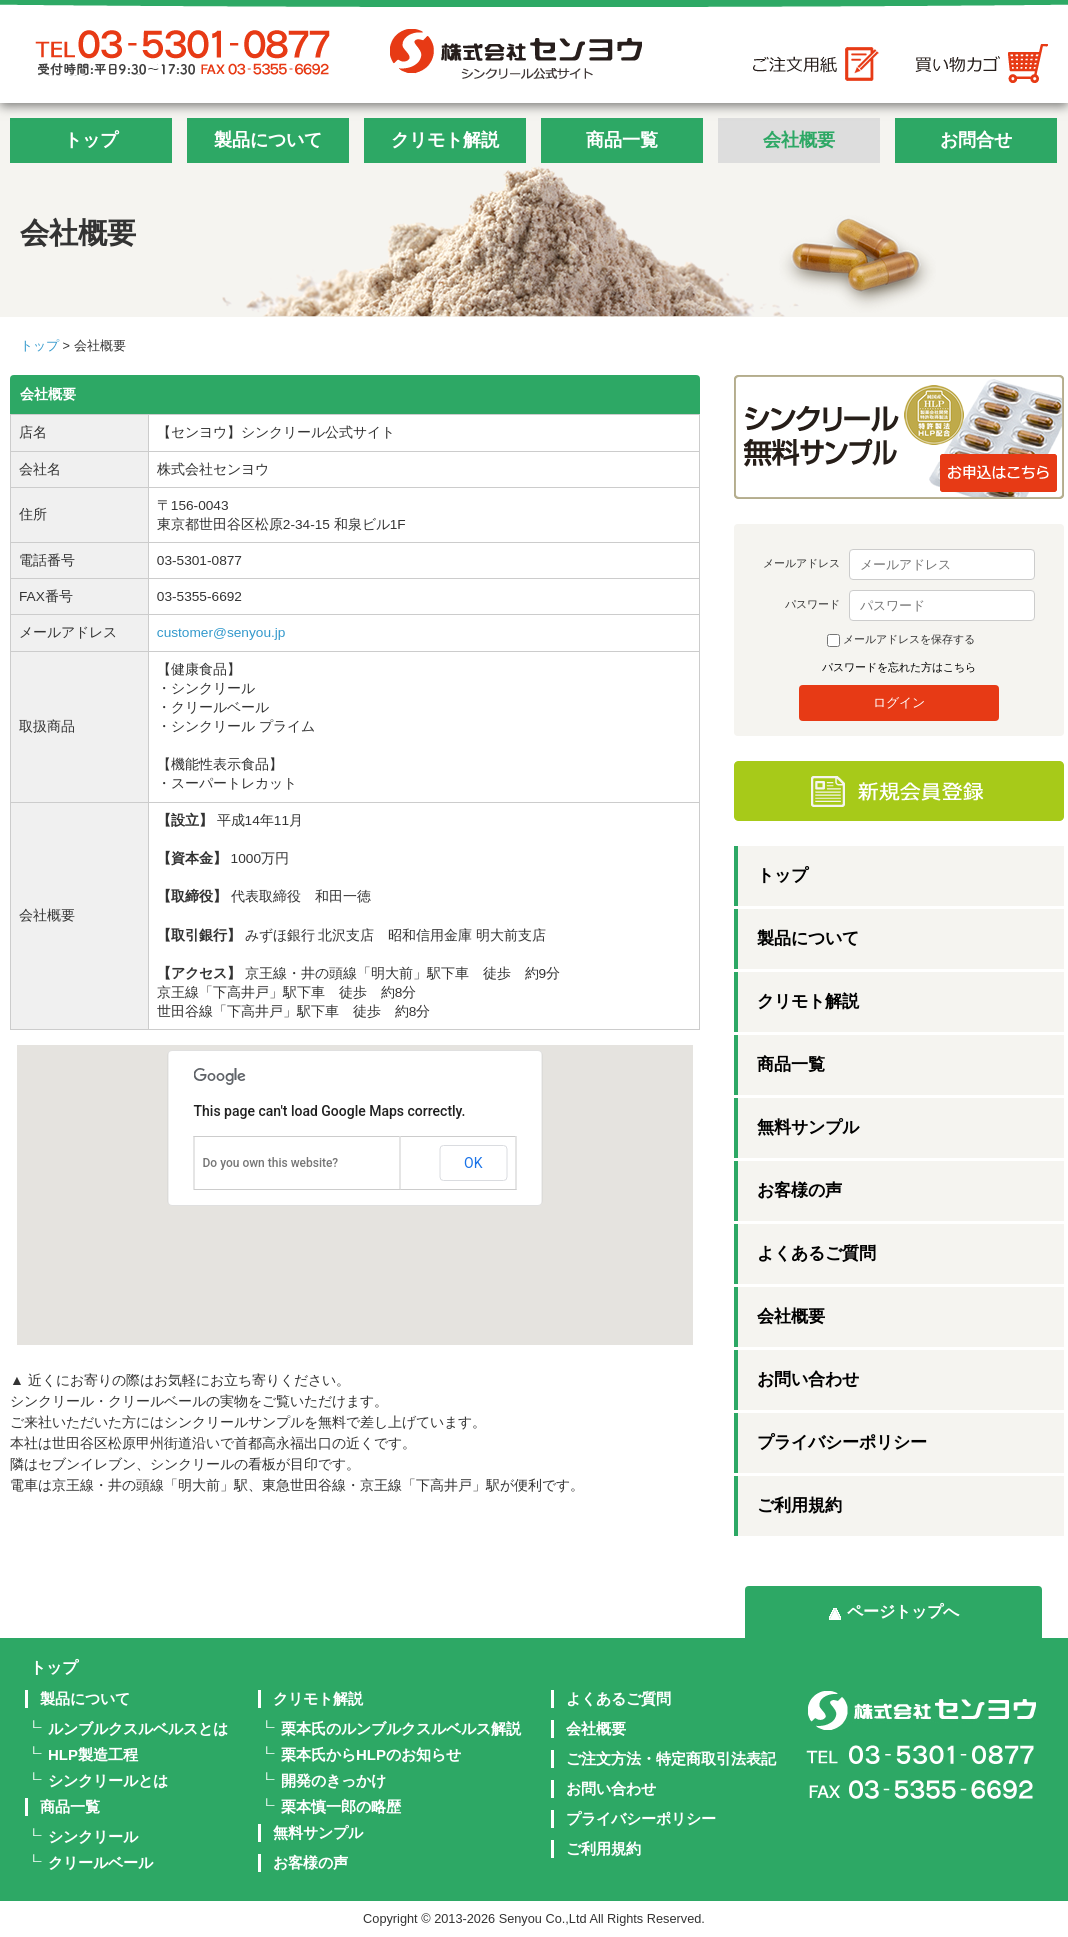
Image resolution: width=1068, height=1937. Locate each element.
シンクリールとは (108, 1780)
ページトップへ (903, 1611)
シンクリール (93, 1836)
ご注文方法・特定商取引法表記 (671, 1758)
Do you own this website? (271, 1163)
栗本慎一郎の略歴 (341, 1806)
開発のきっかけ (333, 1780)
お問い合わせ (808, 1379)
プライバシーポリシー (842, 1442)
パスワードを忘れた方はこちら (899, 667)
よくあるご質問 (816, 1253)
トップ (91, 140)
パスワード (812, 604)
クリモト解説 (445, 140)
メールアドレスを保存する (909, 639)
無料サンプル (808, 1127)
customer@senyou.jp (221, 632)
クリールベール (100, 1862)
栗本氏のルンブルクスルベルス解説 (401, 1728)
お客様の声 (799, 1190)
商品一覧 (622, 140)
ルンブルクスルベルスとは (138, 1728)
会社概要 (799, 140)
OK (473, 1163)
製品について (268, 140)
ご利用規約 (799, 1505)
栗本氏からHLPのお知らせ (371, 1754)
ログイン (899, 702)
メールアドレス (801, 563)
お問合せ (976, 140)
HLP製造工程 (93, 1754)
